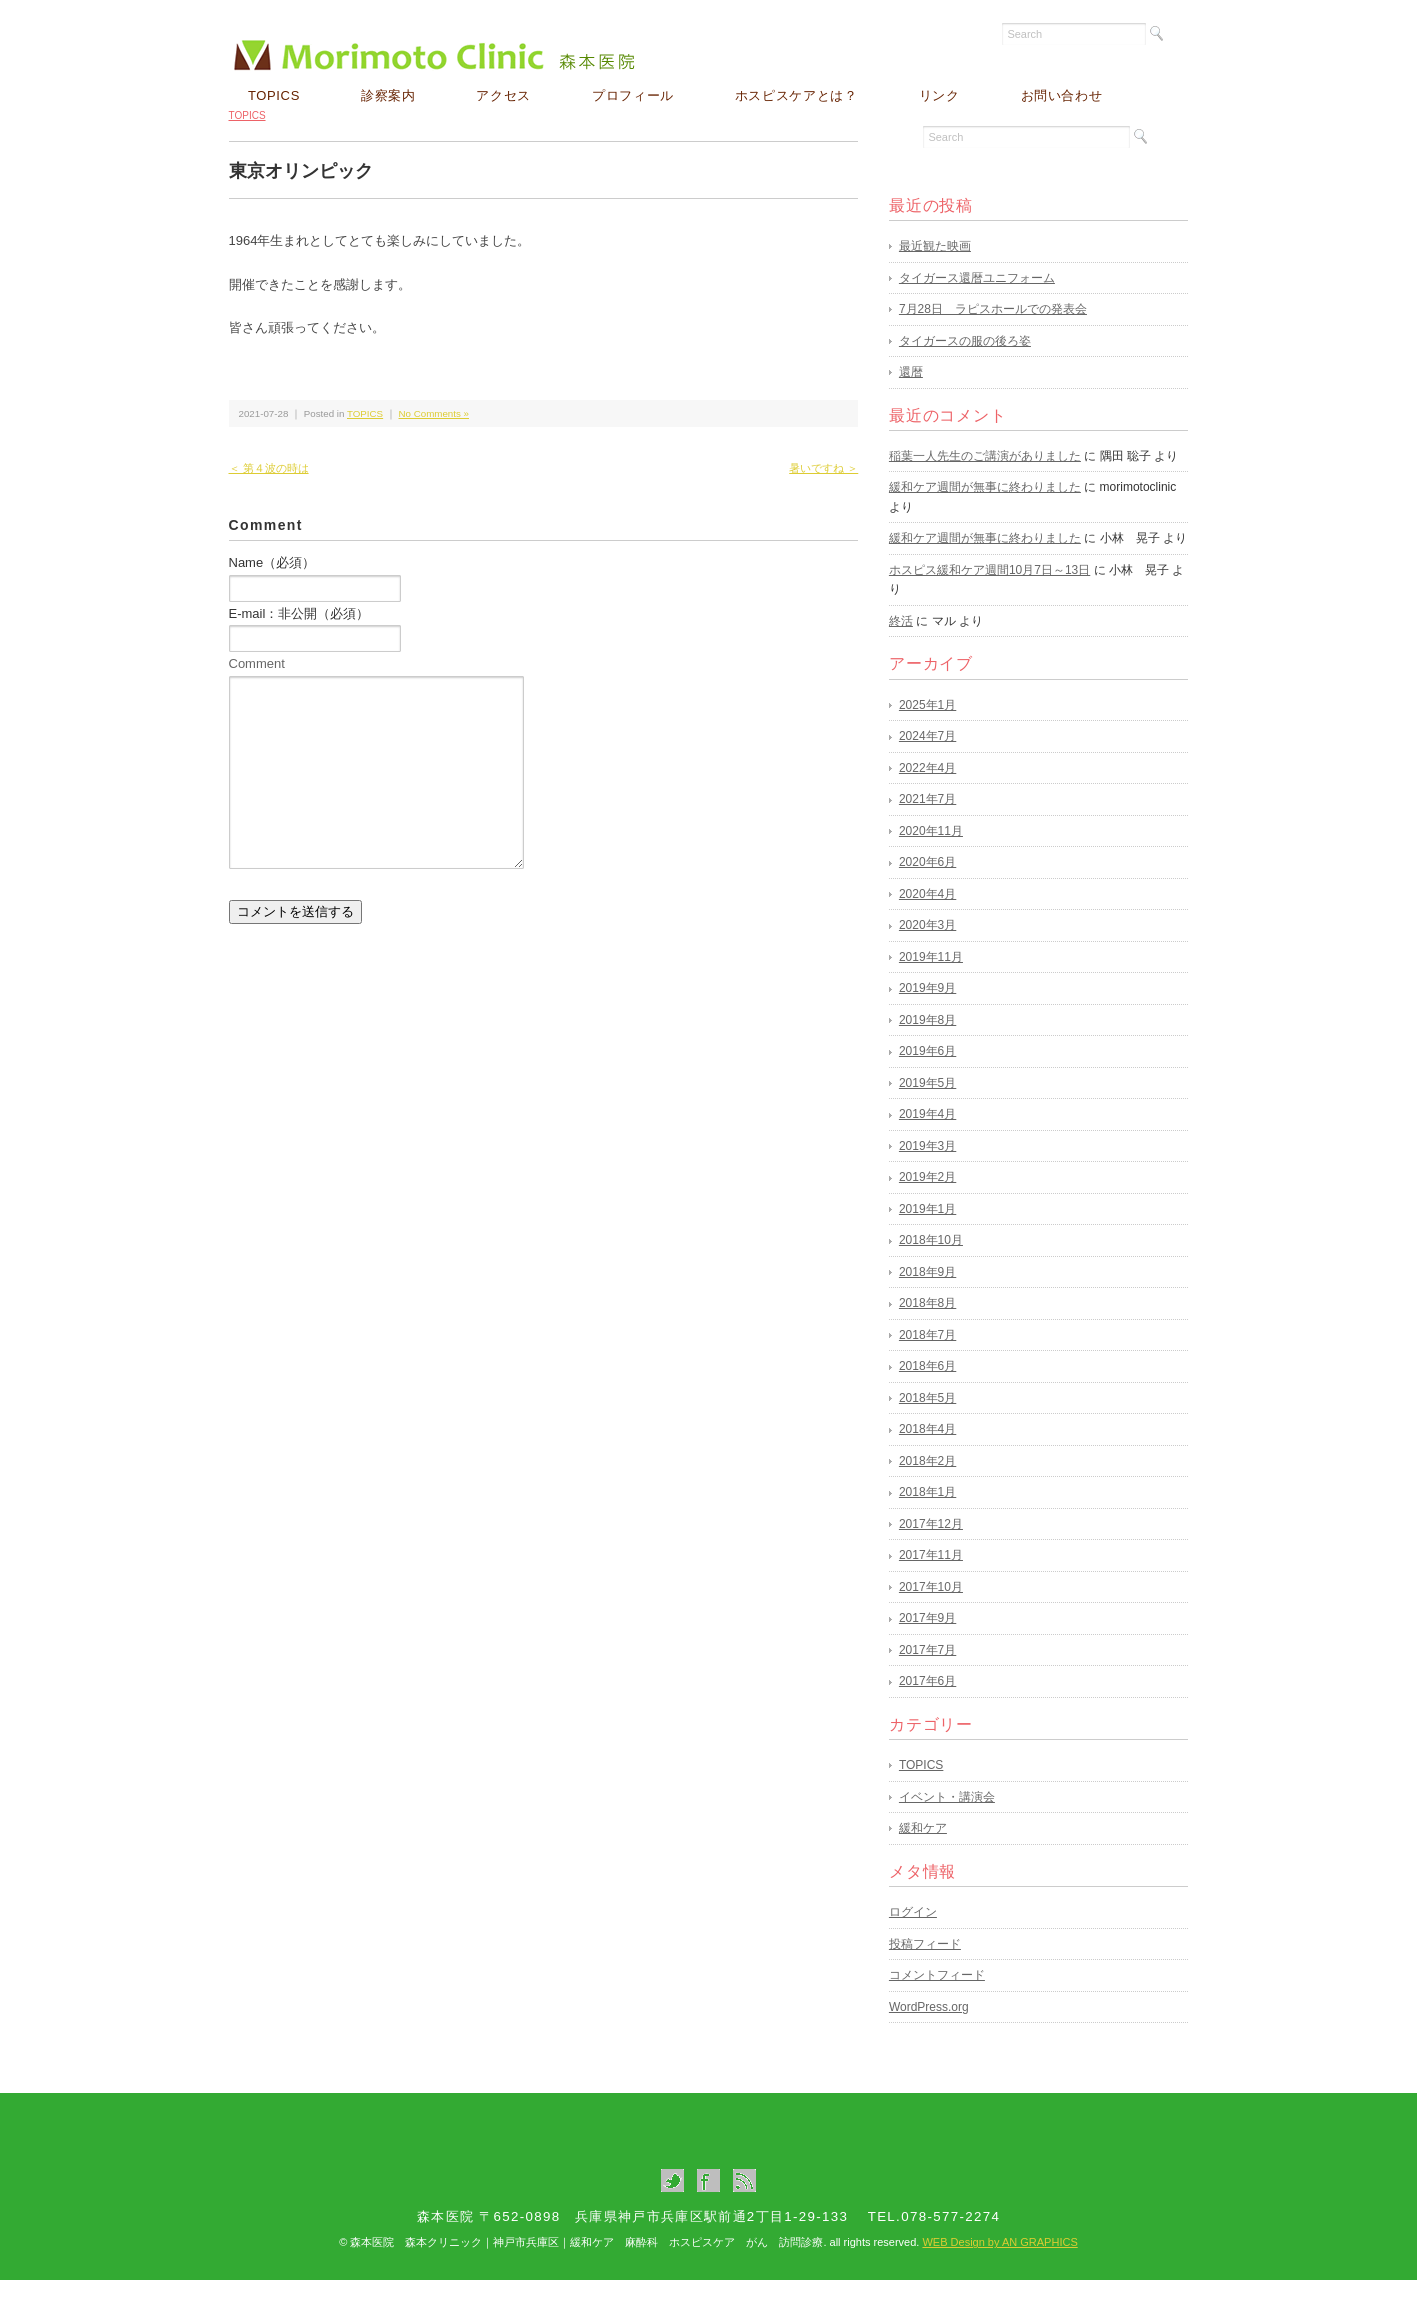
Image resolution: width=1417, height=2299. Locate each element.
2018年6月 (927, 1386)
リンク (939, 95)
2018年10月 (931, 1260)
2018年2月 (927, 1480)
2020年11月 (931, 850)
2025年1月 (927, 724)
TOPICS (274, 95)
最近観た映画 (935, 266)
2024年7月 (927, 756)
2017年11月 (931, 1575)
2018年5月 (927, 1417)
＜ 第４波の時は (269, 488)
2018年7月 (927, 1354)
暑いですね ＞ (823, 488)
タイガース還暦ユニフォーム (977, 297)
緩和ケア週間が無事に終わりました (985, 507)
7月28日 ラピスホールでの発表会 (993, 329)
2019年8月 (927, 1039)
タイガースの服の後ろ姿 (965, 360)
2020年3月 (927, 945)
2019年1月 (927, 1228)
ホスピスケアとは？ (796, 95)
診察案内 (388, 95)
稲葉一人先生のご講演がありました (985, 475)
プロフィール (633, 95)
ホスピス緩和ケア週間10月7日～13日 (989, 589)
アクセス (503, 95)
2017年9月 (927, 1638)
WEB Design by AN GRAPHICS (999, 2262)
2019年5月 (927, 1102)
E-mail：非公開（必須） (299, 632)
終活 (901, 640)
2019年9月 (927, 1008)
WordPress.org (929, 2026)
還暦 (911, 392)
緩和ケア (923, 1848)
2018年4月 (927, 1449)
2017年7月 (927, 1669)
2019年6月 (927, 1071)
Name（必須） (272, 582)
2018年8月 (927, 1323)
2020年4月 (927, 913)
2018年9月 (927, 1291)
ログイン (913, 1932)
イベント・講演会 (947, 1816)
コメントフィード (937, 1995)
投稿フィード (925, 1963)
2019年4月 (927, 1134)
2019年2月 (927, 1197)
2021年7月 (927, 819)
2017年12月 (931, 1543)
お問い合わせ (1062, 95)
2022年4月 (927, 787)
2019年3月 (927, 1165)
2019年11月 (931, 976)
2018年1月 (927, 1512)
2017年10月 (931, 1606)
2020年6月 (927, 882)
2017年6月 (927, 1701)
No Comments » (434, 432)
